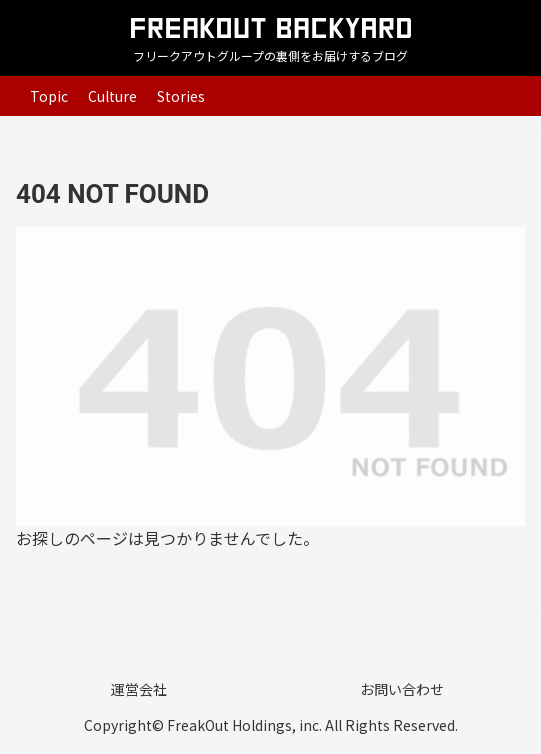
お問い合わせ (402, 689)
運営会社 (139, 689)
